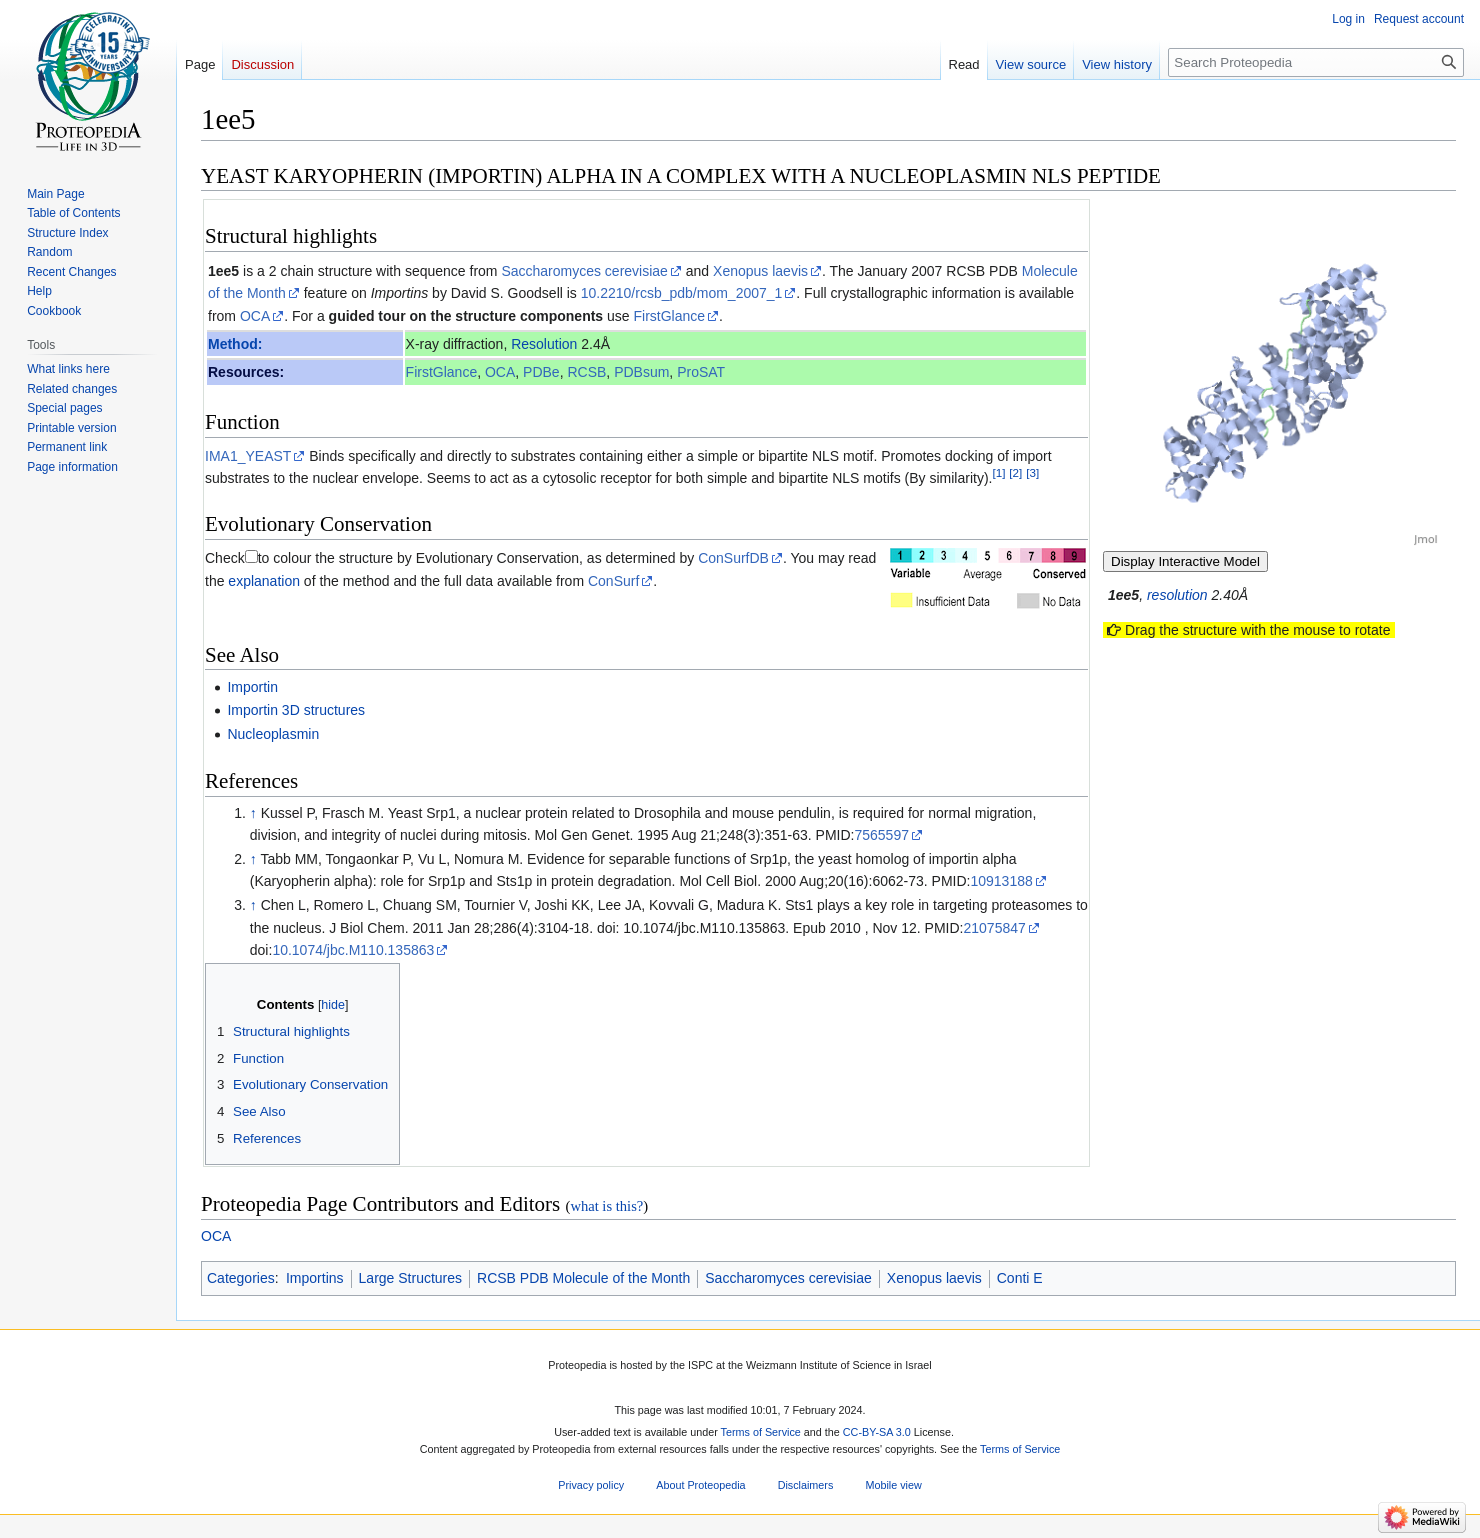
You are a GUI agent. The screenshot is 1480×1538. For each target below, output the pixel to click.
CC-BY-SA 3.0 (877, 1433)
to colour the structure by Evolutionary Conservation (418, 558)
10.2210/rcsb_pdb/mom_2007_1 (682, 293)
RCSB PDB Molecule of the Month (583, 1278)
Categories (241, 1278)
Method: (235, 344)
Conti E (1020, 1278)
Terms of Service (761, 1433)
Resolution (544, 344)
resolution (1177, 595)
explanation (264, 581)
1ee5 (223, 271)
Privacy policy (591, 1485)
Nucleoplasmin (273, 734)
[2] (1015, 472)
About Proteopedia (700, 1485)
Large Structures (411, 1278)
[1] (998, 472)
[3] (1032, 472)
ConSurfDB (733, 558)
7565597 (881, 835)
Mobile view (893, 1485)
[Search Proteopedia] (1316, 62)
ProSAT (701, 372)
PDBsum (641, 372)
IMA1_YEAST (248, 456)
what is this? (606, 1206)
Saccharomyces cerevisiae (584, 271)
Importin (252, 687)
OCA (255, 316)
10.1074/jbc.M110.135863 (353, 950)
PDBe (541, 372)
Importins (315, 1278)
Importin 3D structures (296, 710)
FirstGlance (670, 316)
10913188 (1001, 881)
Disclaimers (806, 1485)
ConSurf (613, 581)
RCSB (586, 372)
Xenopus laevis (760, 271)
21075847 (994, 928)
